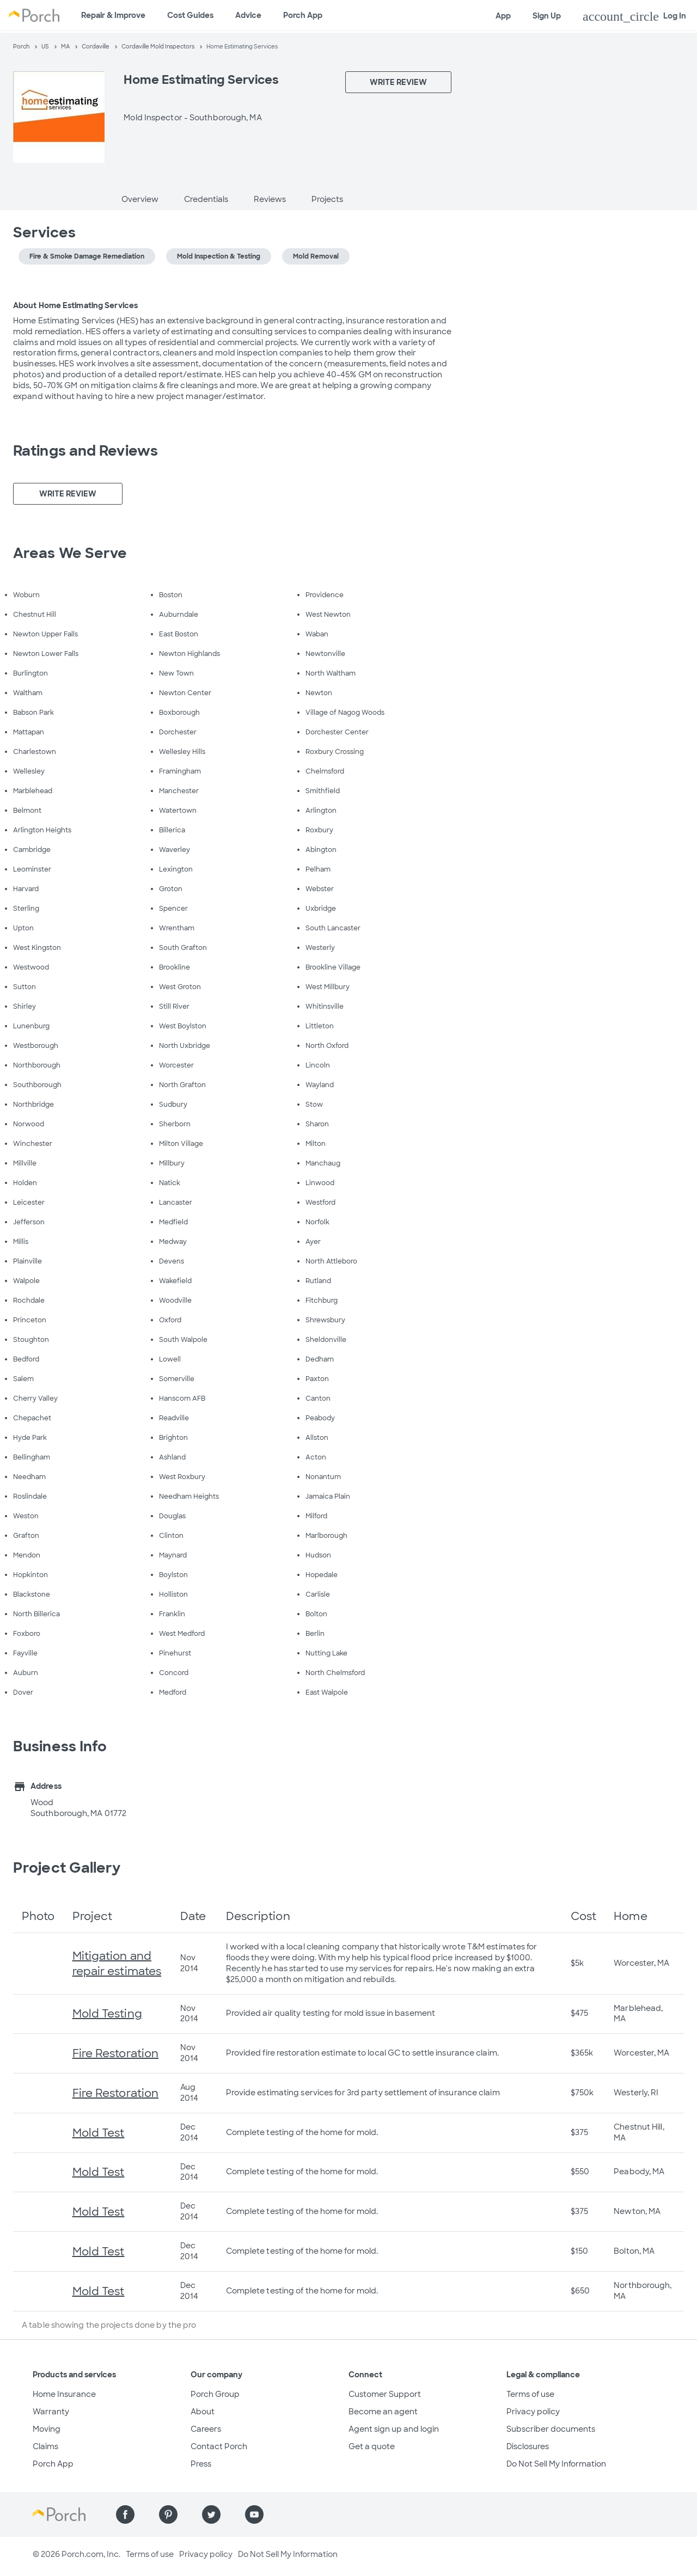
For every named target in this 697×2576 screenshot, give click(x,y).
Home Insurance (64, 2394)
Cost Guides (190, 15)
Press (201, 2464)
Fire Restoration (115, 2053)
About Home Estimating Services (75, 305)
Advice (248, 15)
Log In (634, 16)
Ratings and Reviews (85, 450)
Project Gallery (67, 1868)
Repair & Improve (113, 15)
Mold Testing (107, 2014)
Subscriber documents (550, 2429)
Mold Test (98, 2133)
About (203, 2411)
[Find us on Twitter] (211, 2514)
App (503, 16)
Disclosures (527, 2446)
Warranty (51, 2411)
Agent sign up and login (393, 2429)
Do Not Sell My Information (556, 2464)
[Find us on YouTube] (254, 2514)
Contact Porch (219, 2446)
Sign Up (547, 16)
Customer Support (384, 2394)
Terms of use (530, 2394)
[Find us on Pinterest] (168, 2514)
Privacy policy (533, 2411)
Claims (45, 2446)
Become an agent (383, 2411)
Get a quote (371, 2446)
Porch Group (215, 2394)
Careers (206, 2429)
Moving (46, 2429)
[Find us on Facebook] (125, 2514)
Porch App (302, 15)
